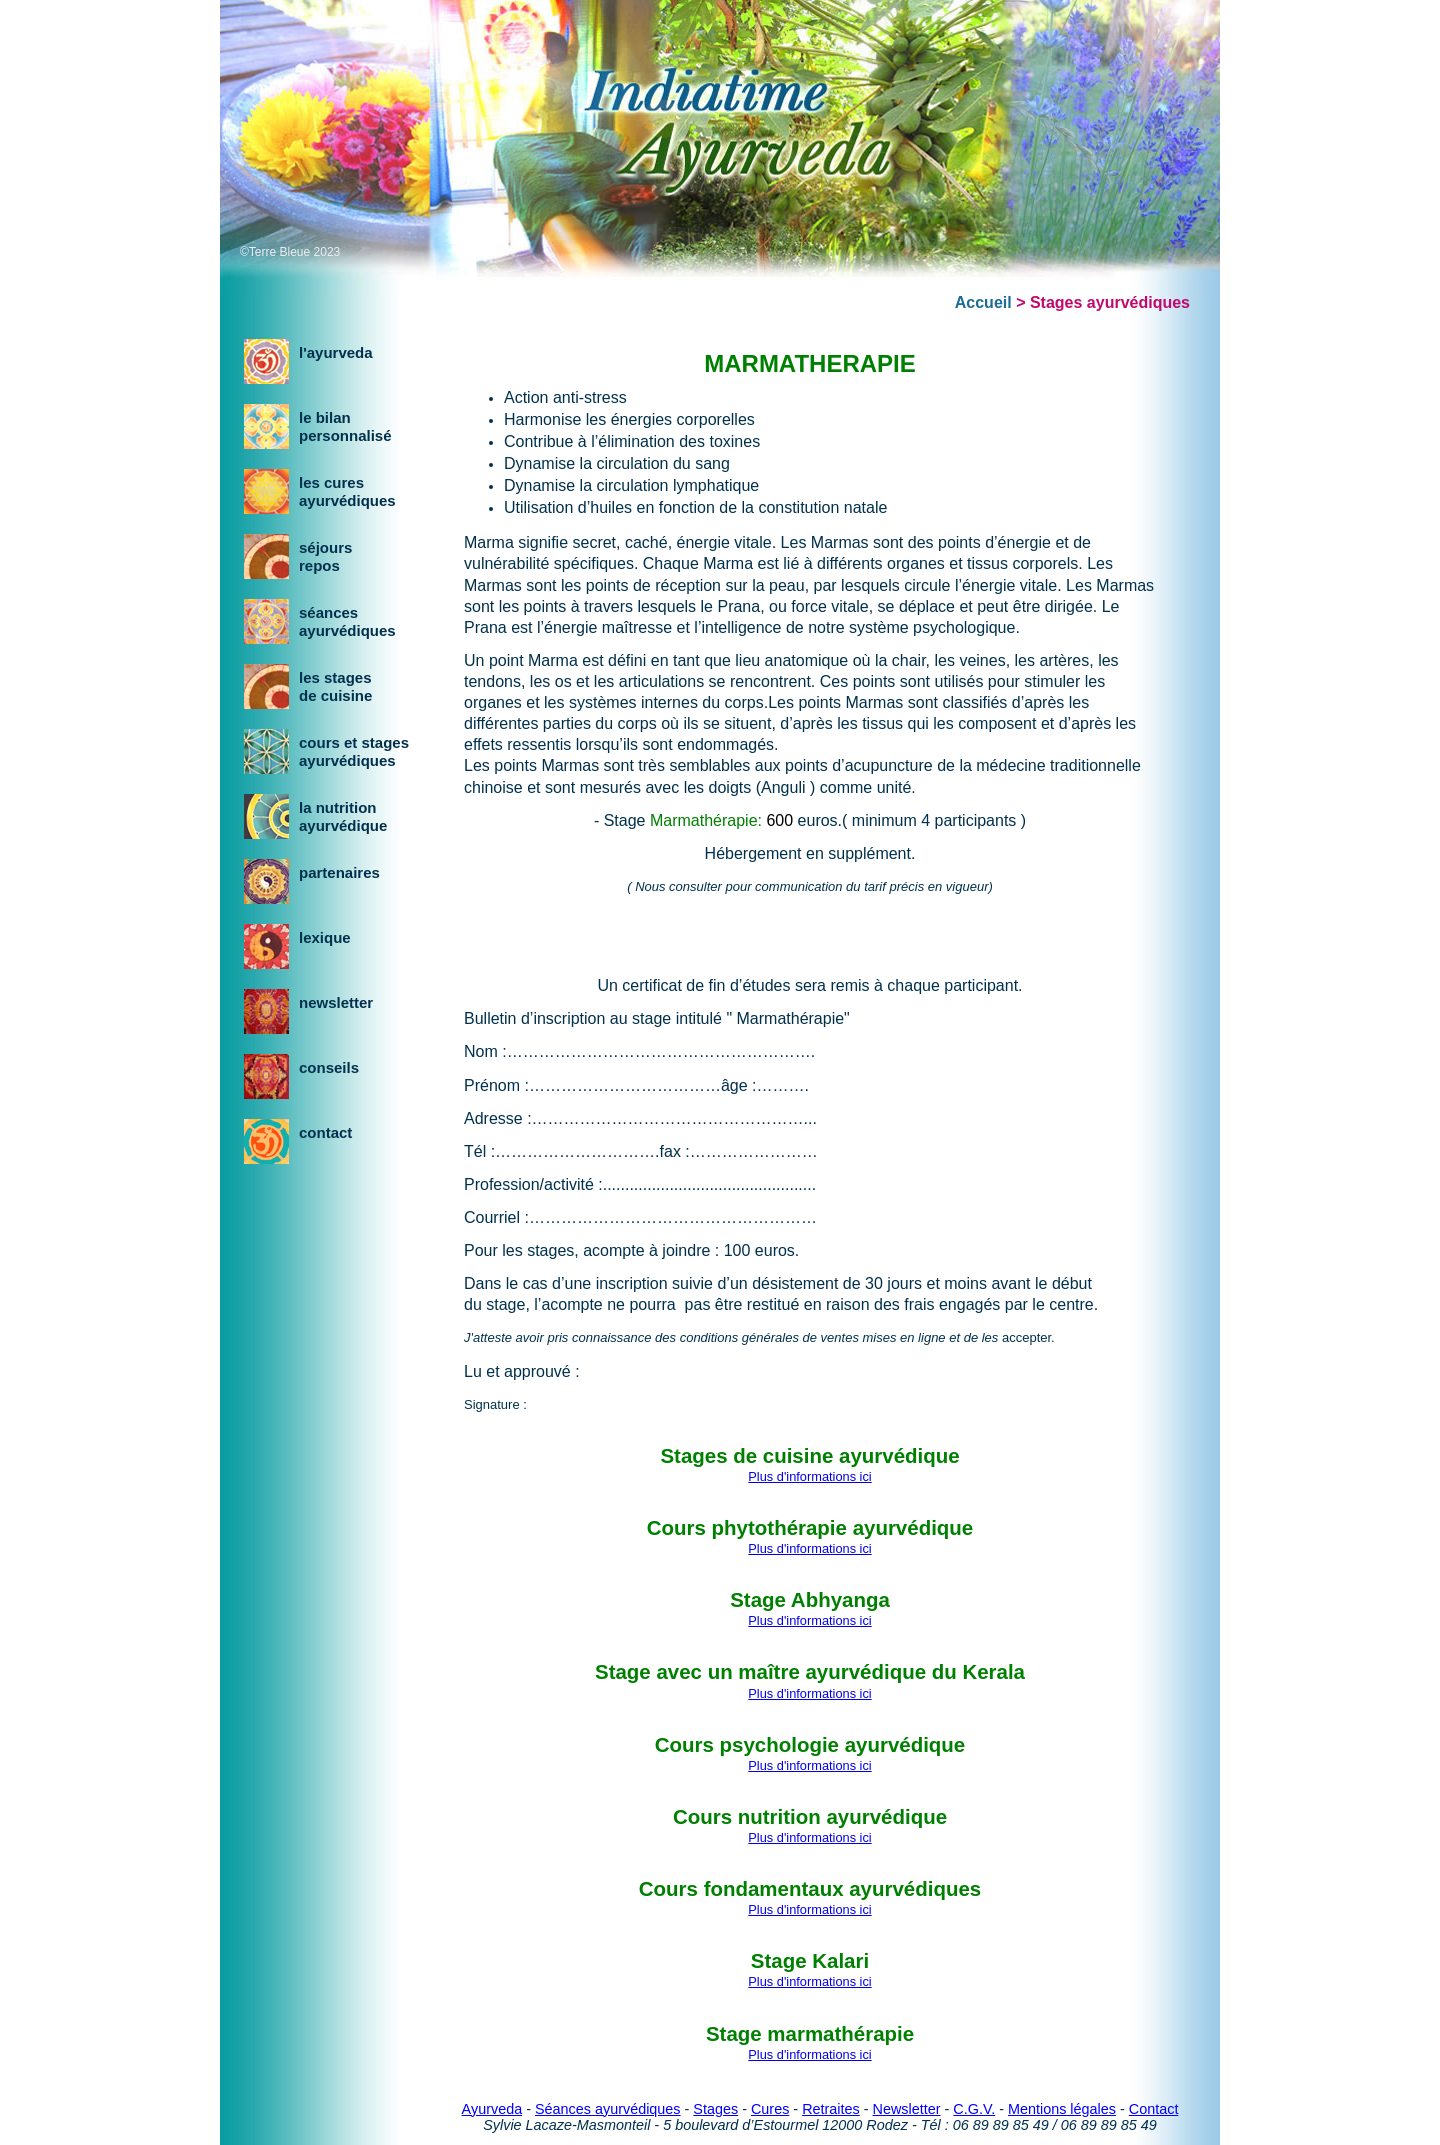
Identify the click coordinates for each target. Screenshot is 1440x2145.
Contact (1154, 2109)
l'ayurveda (336, 352)
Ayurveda (492, 2109)
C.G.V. (974, 2109)
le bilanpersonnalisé (345, 426)
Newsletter (907, 2109)
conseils (329, 1067)
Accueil (983, 302)
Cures (770, 2109)
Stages (715, 2109)
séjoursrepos (325, 556)
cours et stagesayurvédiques (354, 751)
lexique (325, 937)
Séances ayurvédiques (608, 2109)
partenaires (339, 872)
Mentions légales (1062, 2109)
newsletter (336, 1002)
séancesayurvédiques (347, 621)
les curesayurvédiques (347, 491)
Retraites (831, 2109)
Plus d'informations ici (809, 1476)
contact (325, 1132)
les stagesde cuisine (335, 686)
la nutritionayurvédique (343, 816)
